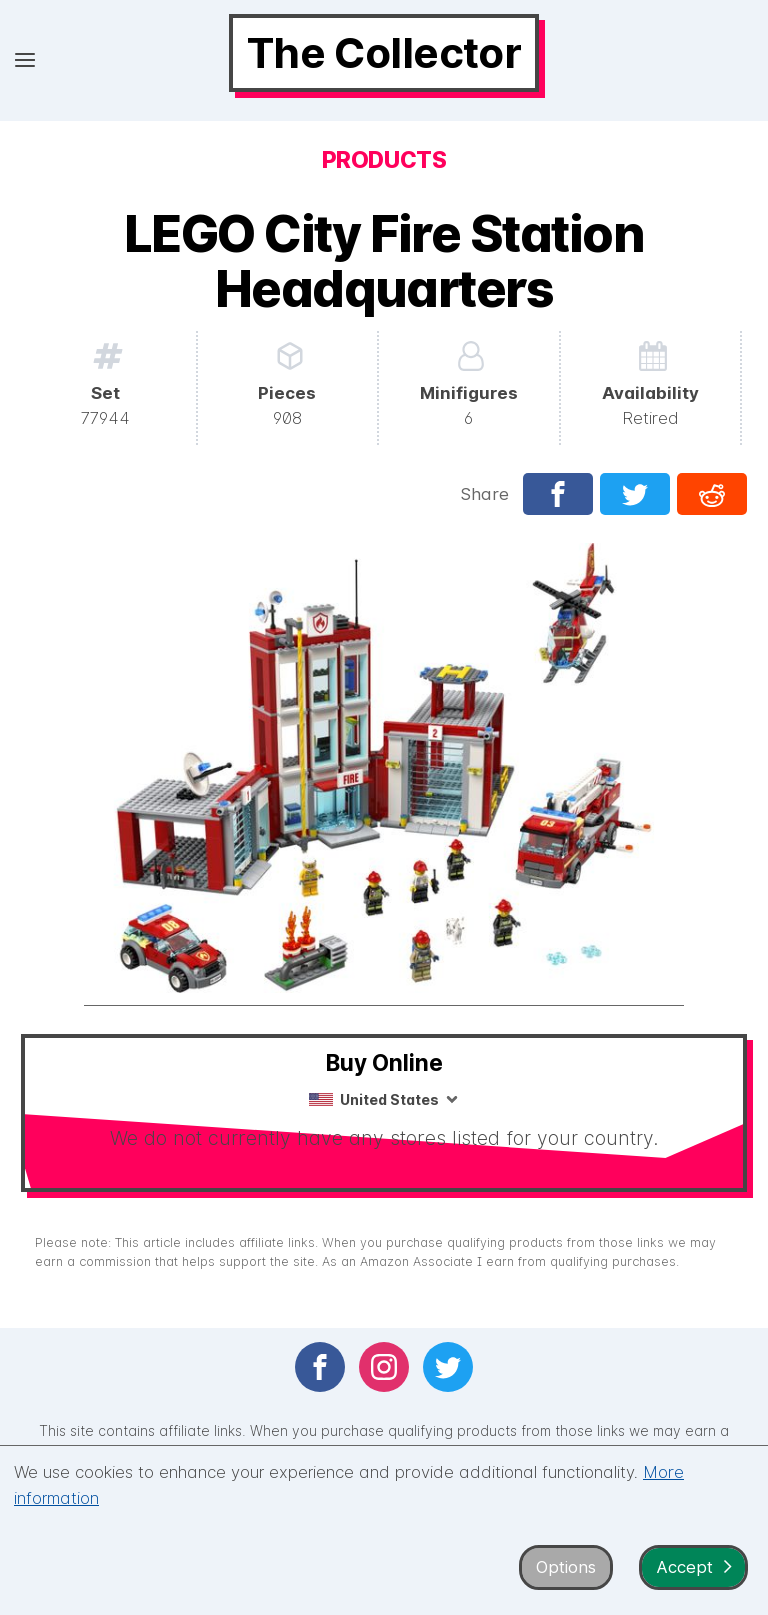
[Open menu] (25, 60)
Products (384, 160)
